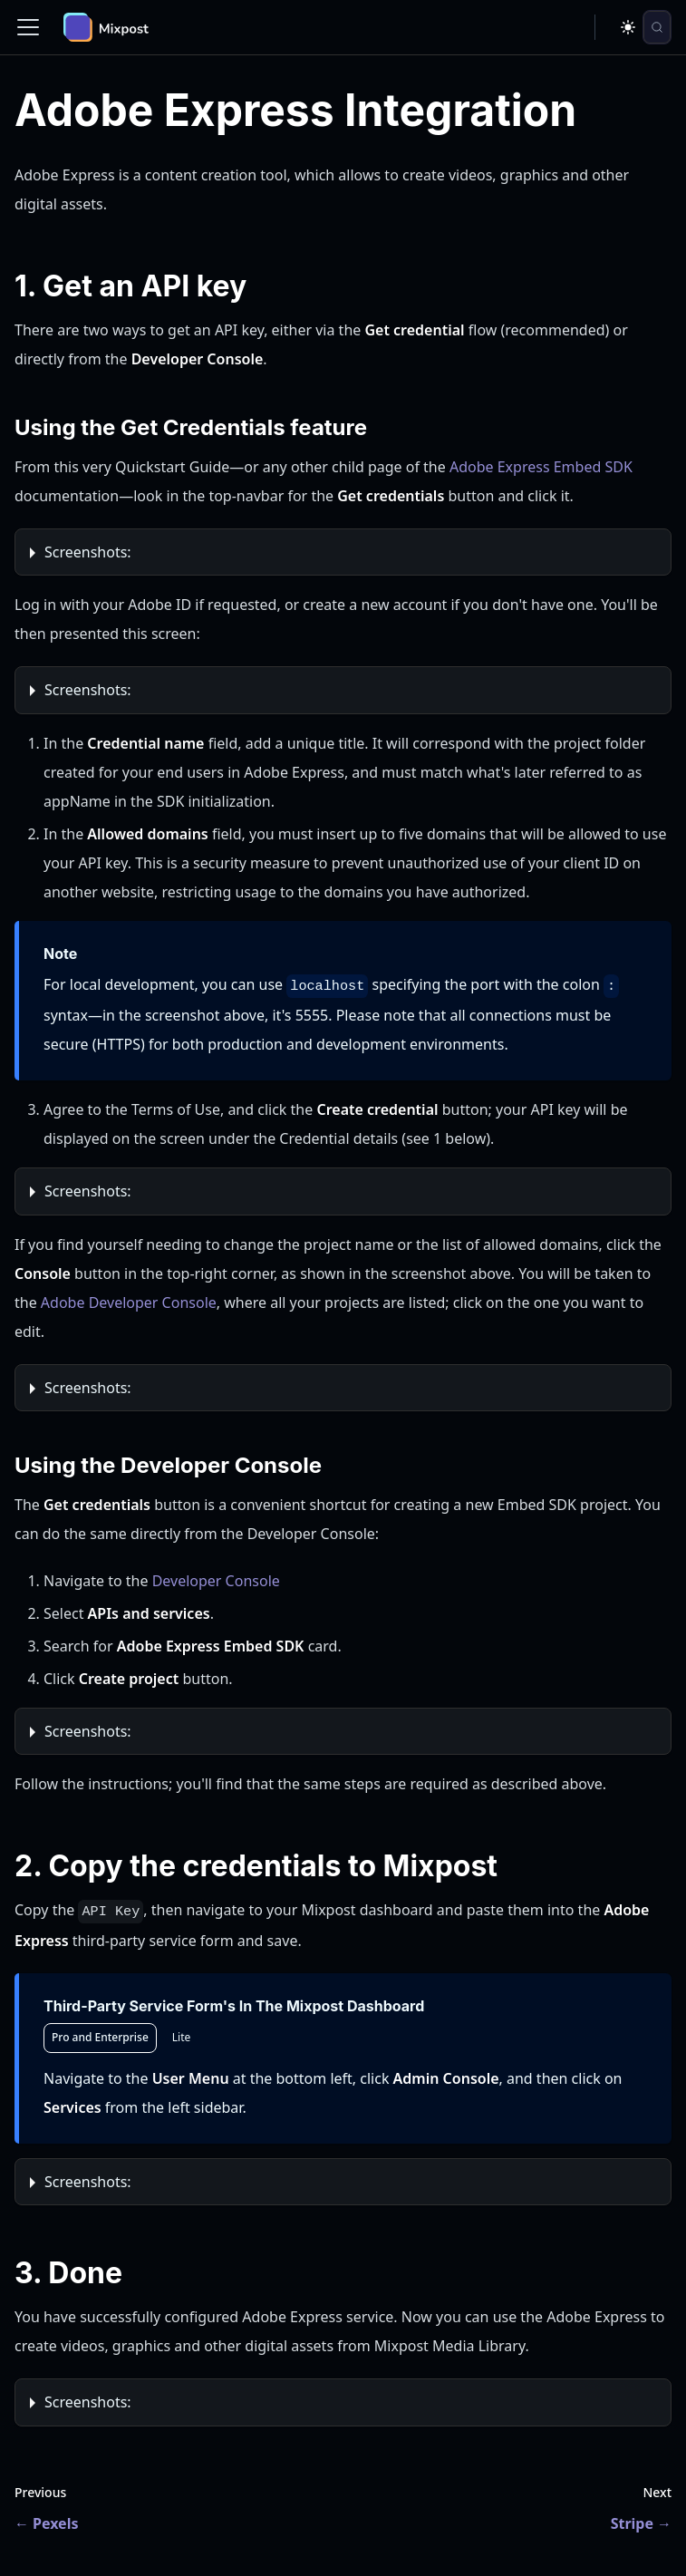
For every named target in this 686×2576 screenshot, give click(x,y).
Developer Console (216, 1581)
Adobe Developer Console (129, 1302)
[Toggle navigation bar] (28, 27)
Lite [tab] (181, 2037)
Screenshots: (87, 552)
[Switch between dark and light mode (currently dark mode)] (628, 27)
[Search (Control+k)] (657, 27)
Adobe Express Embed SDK (541, 467)
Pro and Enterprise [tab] (100, 2037)
